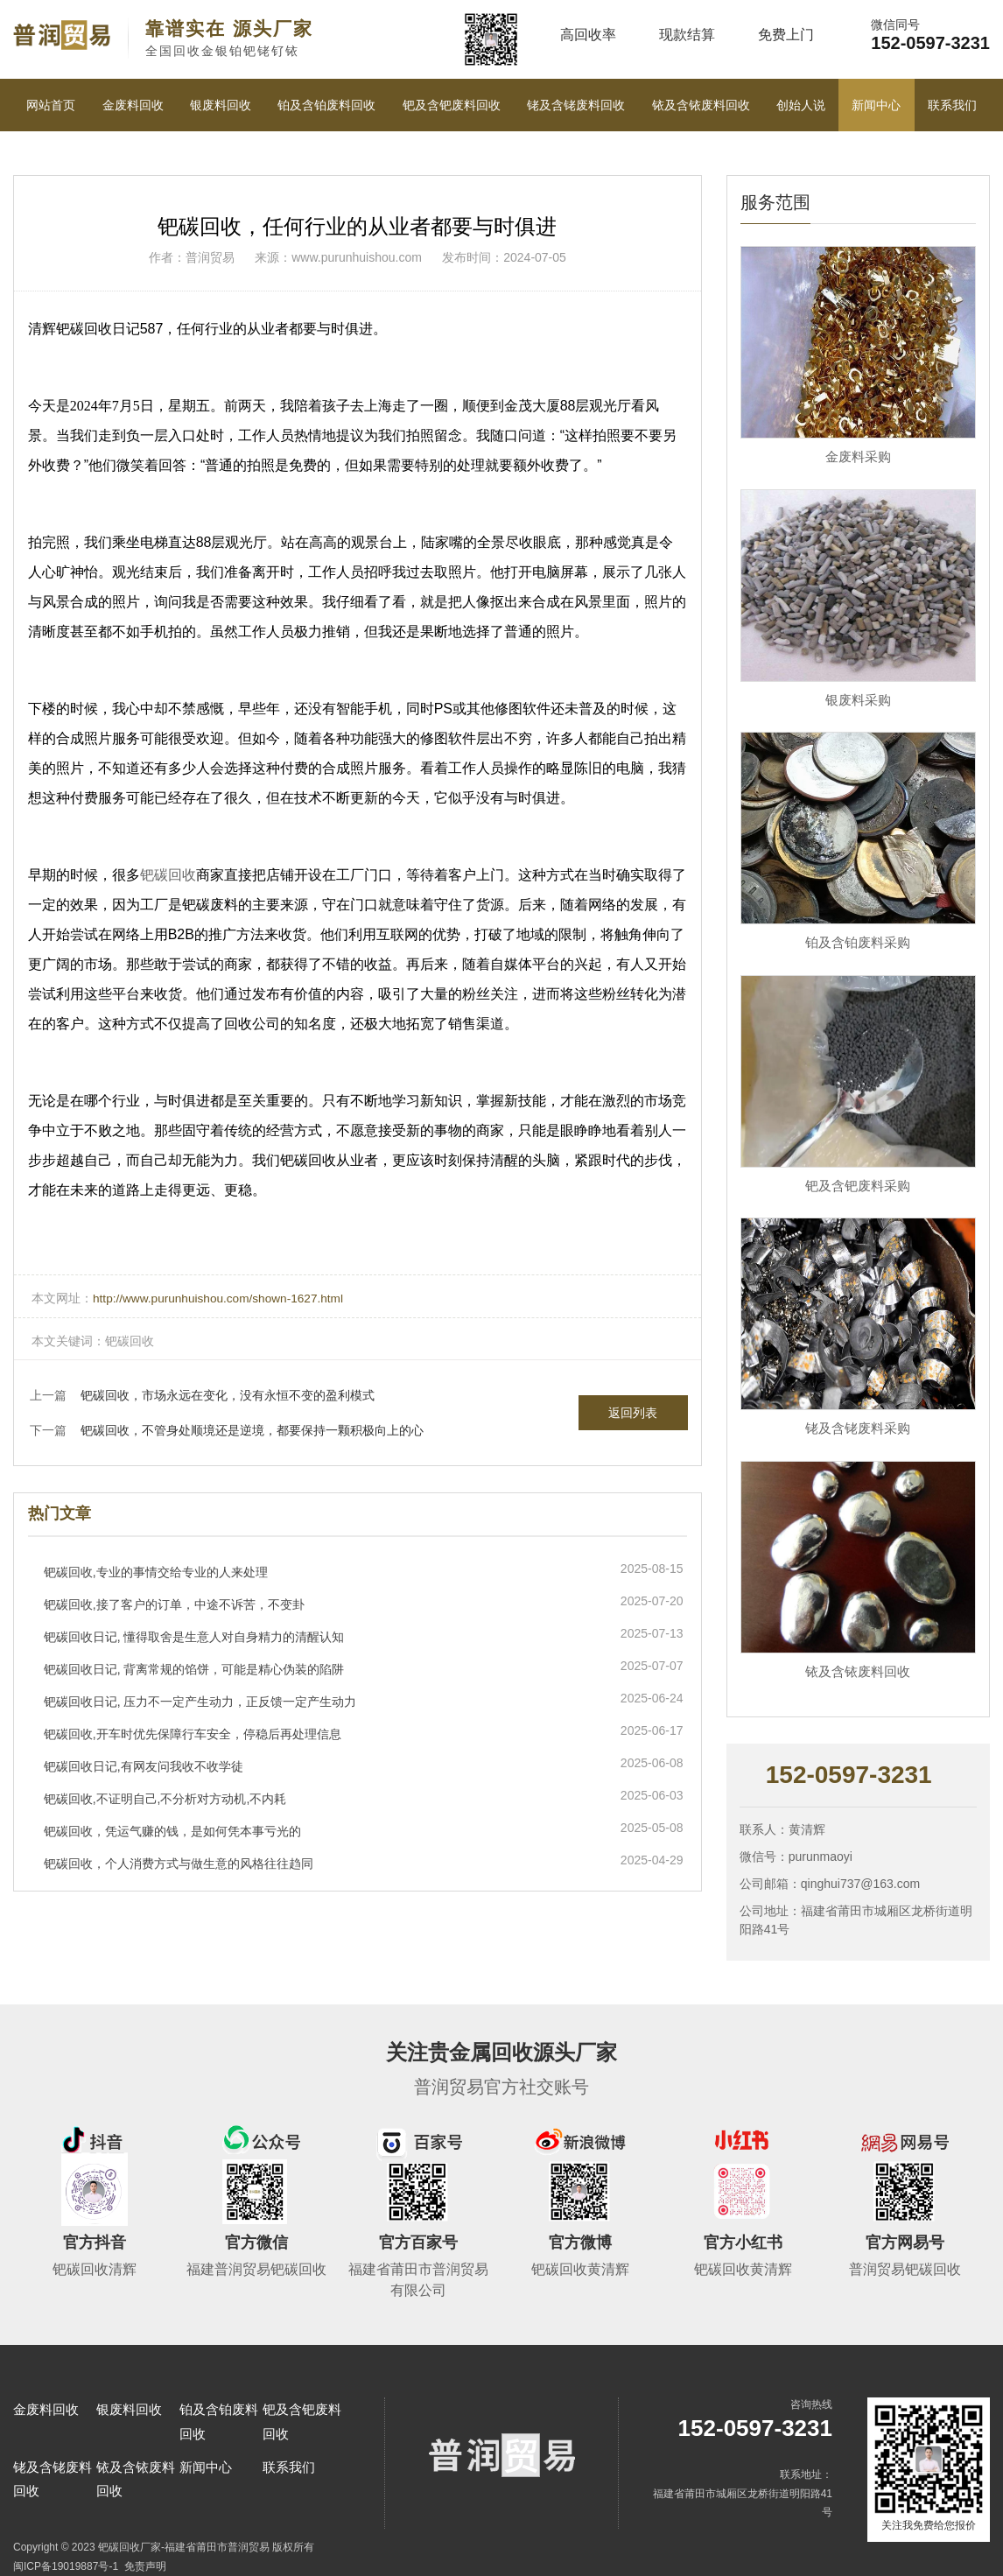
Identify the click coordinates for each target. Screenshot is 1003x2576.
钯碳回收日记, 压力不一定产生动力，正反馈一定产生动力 (200, 1701)
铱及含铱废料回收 (701, 105)
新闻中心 (876, 105)
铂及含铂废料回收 (326, 105)
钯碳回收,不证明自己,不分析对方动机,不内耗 (165, 1798)
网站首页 (50, 105)
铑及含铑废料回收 (576, 105)
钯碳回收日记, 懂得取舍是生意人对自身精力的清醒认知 (194, 1636)
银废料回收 (220, 105)
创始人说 (800, 105)
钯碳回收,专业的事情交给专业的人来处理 (156, 1571)
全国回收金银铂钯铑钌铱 (229, 38)
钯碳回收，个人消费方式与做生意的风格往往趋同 (178, 1863)
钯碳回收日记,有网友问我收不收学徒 (143, 1765)
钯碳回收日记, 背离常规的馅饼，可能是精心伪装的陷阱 (194, 1668)
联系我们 (952, 105)
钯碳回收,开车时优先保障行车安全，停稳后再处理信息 (192, 1733)
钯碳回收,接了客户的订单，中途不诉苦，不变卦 (174, 1604)
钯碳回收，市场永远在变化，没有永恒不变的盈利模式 (228, 1394)
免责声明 (145, 2566)
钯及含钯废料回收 (452, 105)
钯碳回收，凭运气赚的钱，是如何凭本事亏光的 (172, 1830)
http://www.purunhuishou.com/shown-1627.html (221, 1298)
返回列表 (632, 1412)
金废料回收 (133, 105)
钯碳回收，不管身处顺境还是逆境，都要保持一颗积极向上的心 (252, 1429)
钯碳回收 (168, 874)
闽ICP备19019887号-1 (65, 2566)
